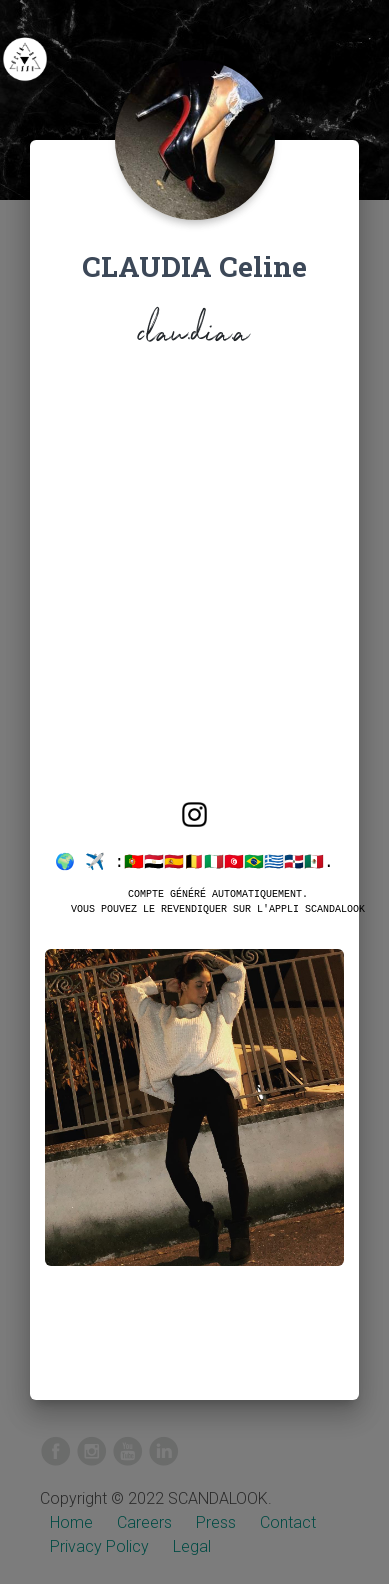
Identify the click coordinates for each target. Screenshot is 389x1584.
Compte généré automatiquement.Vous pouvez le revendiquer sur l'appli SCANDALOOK (218, 901)
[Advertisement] (194, 590)
